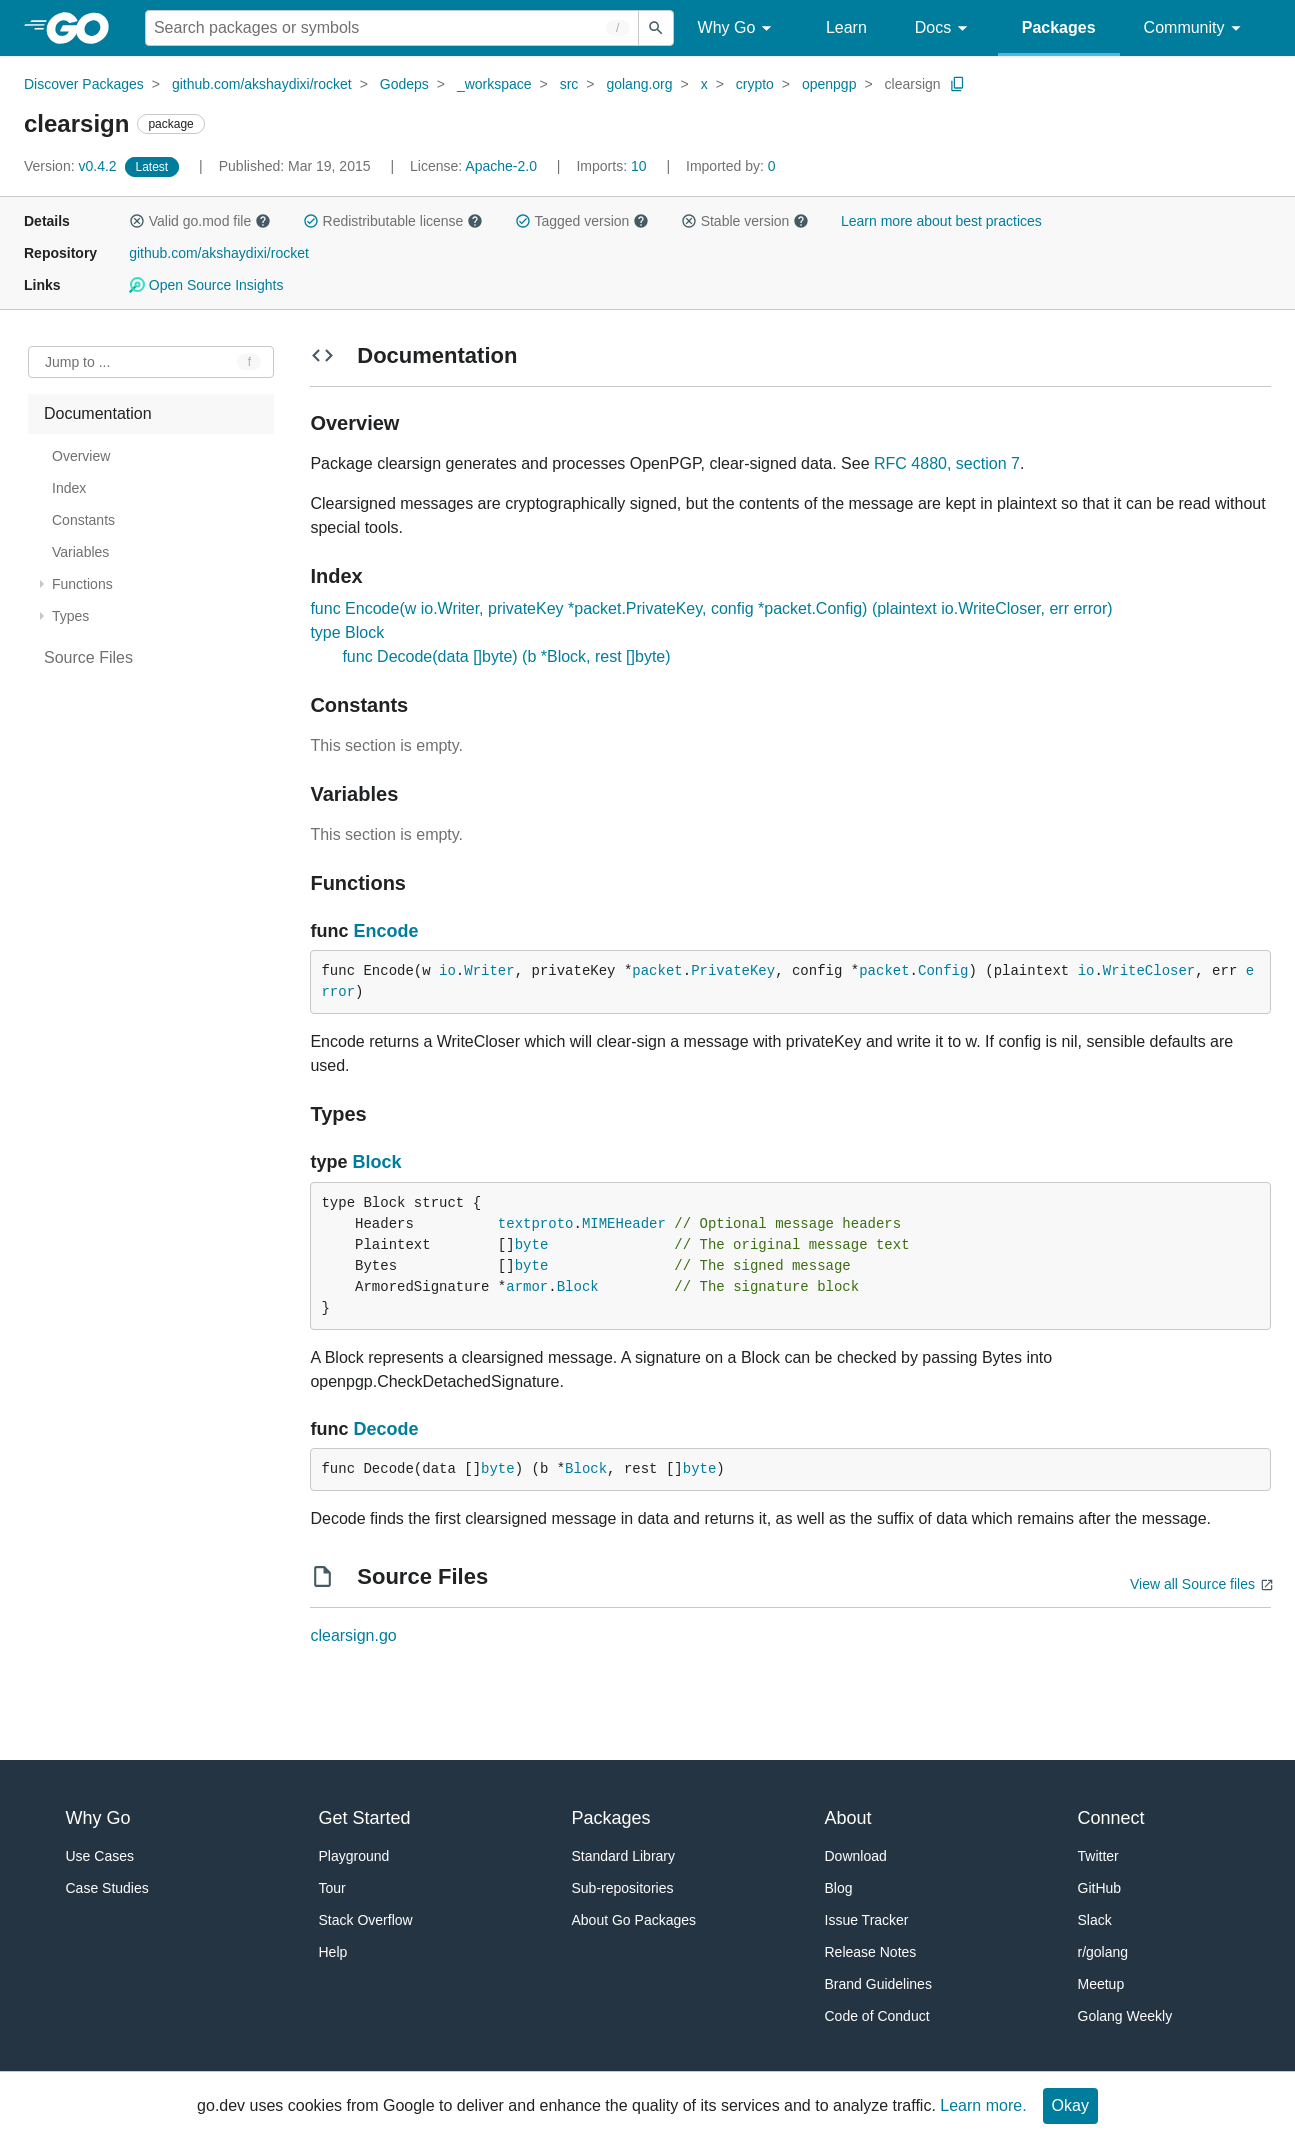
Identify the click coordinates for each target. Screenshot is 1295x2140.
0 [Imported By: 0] (731, 166)
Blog (839, 1888)
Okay (1070, 2105)
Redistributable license (393, 221)
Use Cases (100, 1856)
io (447, 971)
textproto (536, 1224)
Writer (489, 971)
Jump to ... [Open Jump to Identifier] (77, 362)
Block (376, 1162)
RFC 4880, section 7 (947, 463)
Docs (944, 28)
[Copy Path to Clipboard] (958, 84)
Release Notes (871, 1952)
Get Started (365, 1818)
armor (527, 1287)
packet (657, 971)
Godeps (404, 84)
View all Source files (1192, 1584)
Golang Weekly (1125, 2016)
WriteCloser (1149, 971)
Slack (1095, 1920)
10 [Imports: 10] (613, 166)
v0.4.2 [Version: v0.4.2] (72, 166)
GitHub (1100, 1888)
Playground (354, 1856)
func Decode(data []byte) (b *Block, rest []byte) (506, 656)
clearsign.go (353, 1635)
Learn (846, 27)
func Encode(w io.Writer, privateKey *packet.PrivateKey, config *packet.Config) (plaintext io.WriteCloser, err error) (711, 608)
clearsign (913, 84)
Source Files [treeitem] (88, 657)
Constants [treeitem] (83, 520)
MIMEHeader (624, 1224)
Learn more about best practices (941, 221)
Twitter (1098, 1856)
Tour (332, 1888)
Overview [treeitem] (81, 456)
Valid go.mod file (200, 221)
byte (532, 1245)
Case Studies (107, 1888)
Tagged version (582, 221)
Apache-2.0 (501, 166)
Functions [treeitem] (82, 584)
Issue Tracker (867, 1920)
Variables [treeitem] (80, 552)
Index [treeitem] (69, 488)
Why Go (738, 28)
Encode (385, 931)
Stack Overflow (366, 1920)
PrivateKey (733, 971)
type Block (347, 632)
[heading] (84, 28)
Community (1195, 28)
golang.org (639, 84)
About (848, 1818)
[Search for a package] (392, 28)
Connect (1111, 1818)
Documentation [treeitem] (98, 413)
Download (856, 1856)
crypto (755, 84)
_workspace (494, 84)
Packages (1059, 27)
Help (333, 1952)
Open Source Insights (206, 285)
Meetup (1101, 1984)
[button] (137, 221)
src (569, 84)
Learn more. (983, 2105)
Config (943, 971)
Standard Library (624, 1856)
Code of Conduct (877, 2016)
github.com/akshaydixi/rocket (262, 84)
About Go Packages (634, 1920)
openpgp (829, 84)
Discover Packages (84, 84)
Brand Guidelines (878, 1984)
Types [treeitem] (70, 616)
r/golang (1103, 1952)
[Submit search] (656, 28)
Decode (385, 1429)
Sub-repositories (623, 1888)
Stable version (745, 221)
